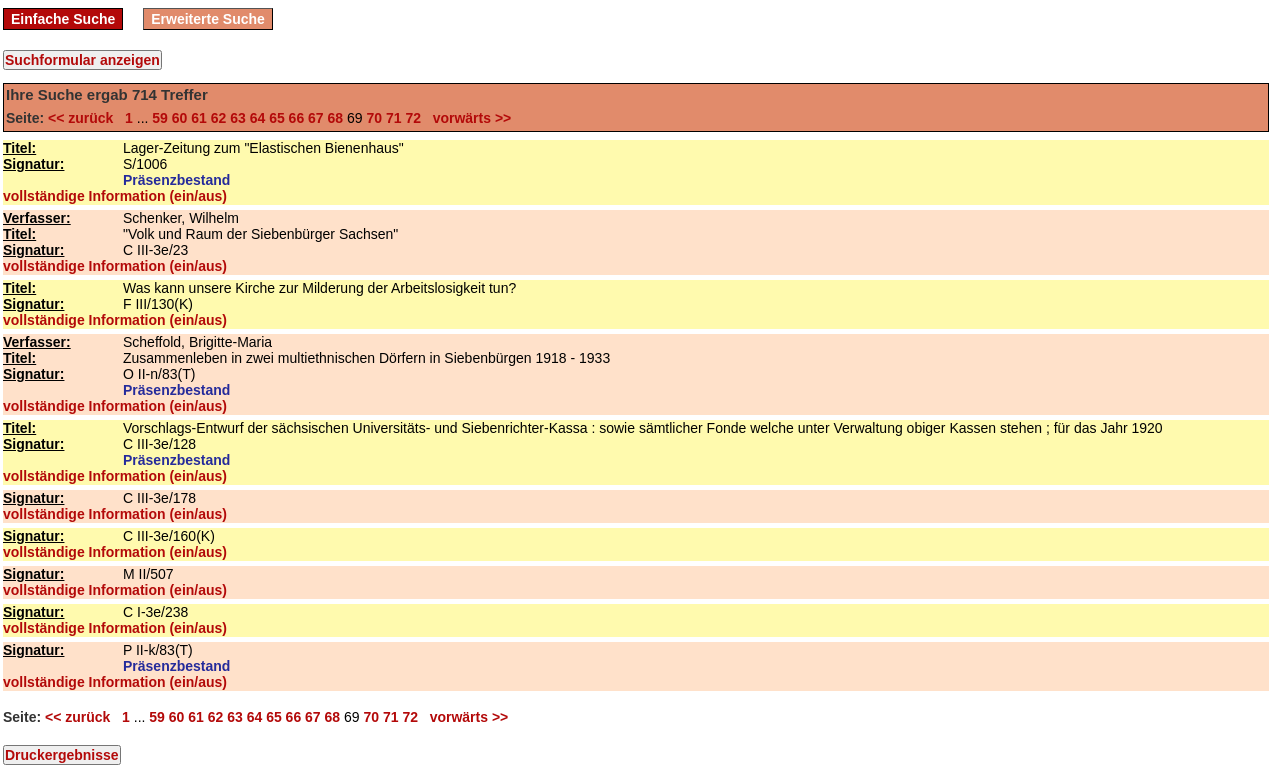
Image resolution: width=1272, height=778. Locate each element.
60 (180, 118)
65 (277, 118)
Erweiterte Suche (208, 19)
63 (238, 118)
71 (394, 118)
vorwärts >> (468, 118)
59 (160, 118)
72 (413, 118)
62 (219, 118)
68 (336, 118)
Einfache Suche (63, 19)
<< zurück (84, 118)
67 (316, 118)
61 (199, 118)
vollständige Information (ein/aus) (115, 196)
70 (374, 118)
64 (258, 118)
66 (297, 118)
